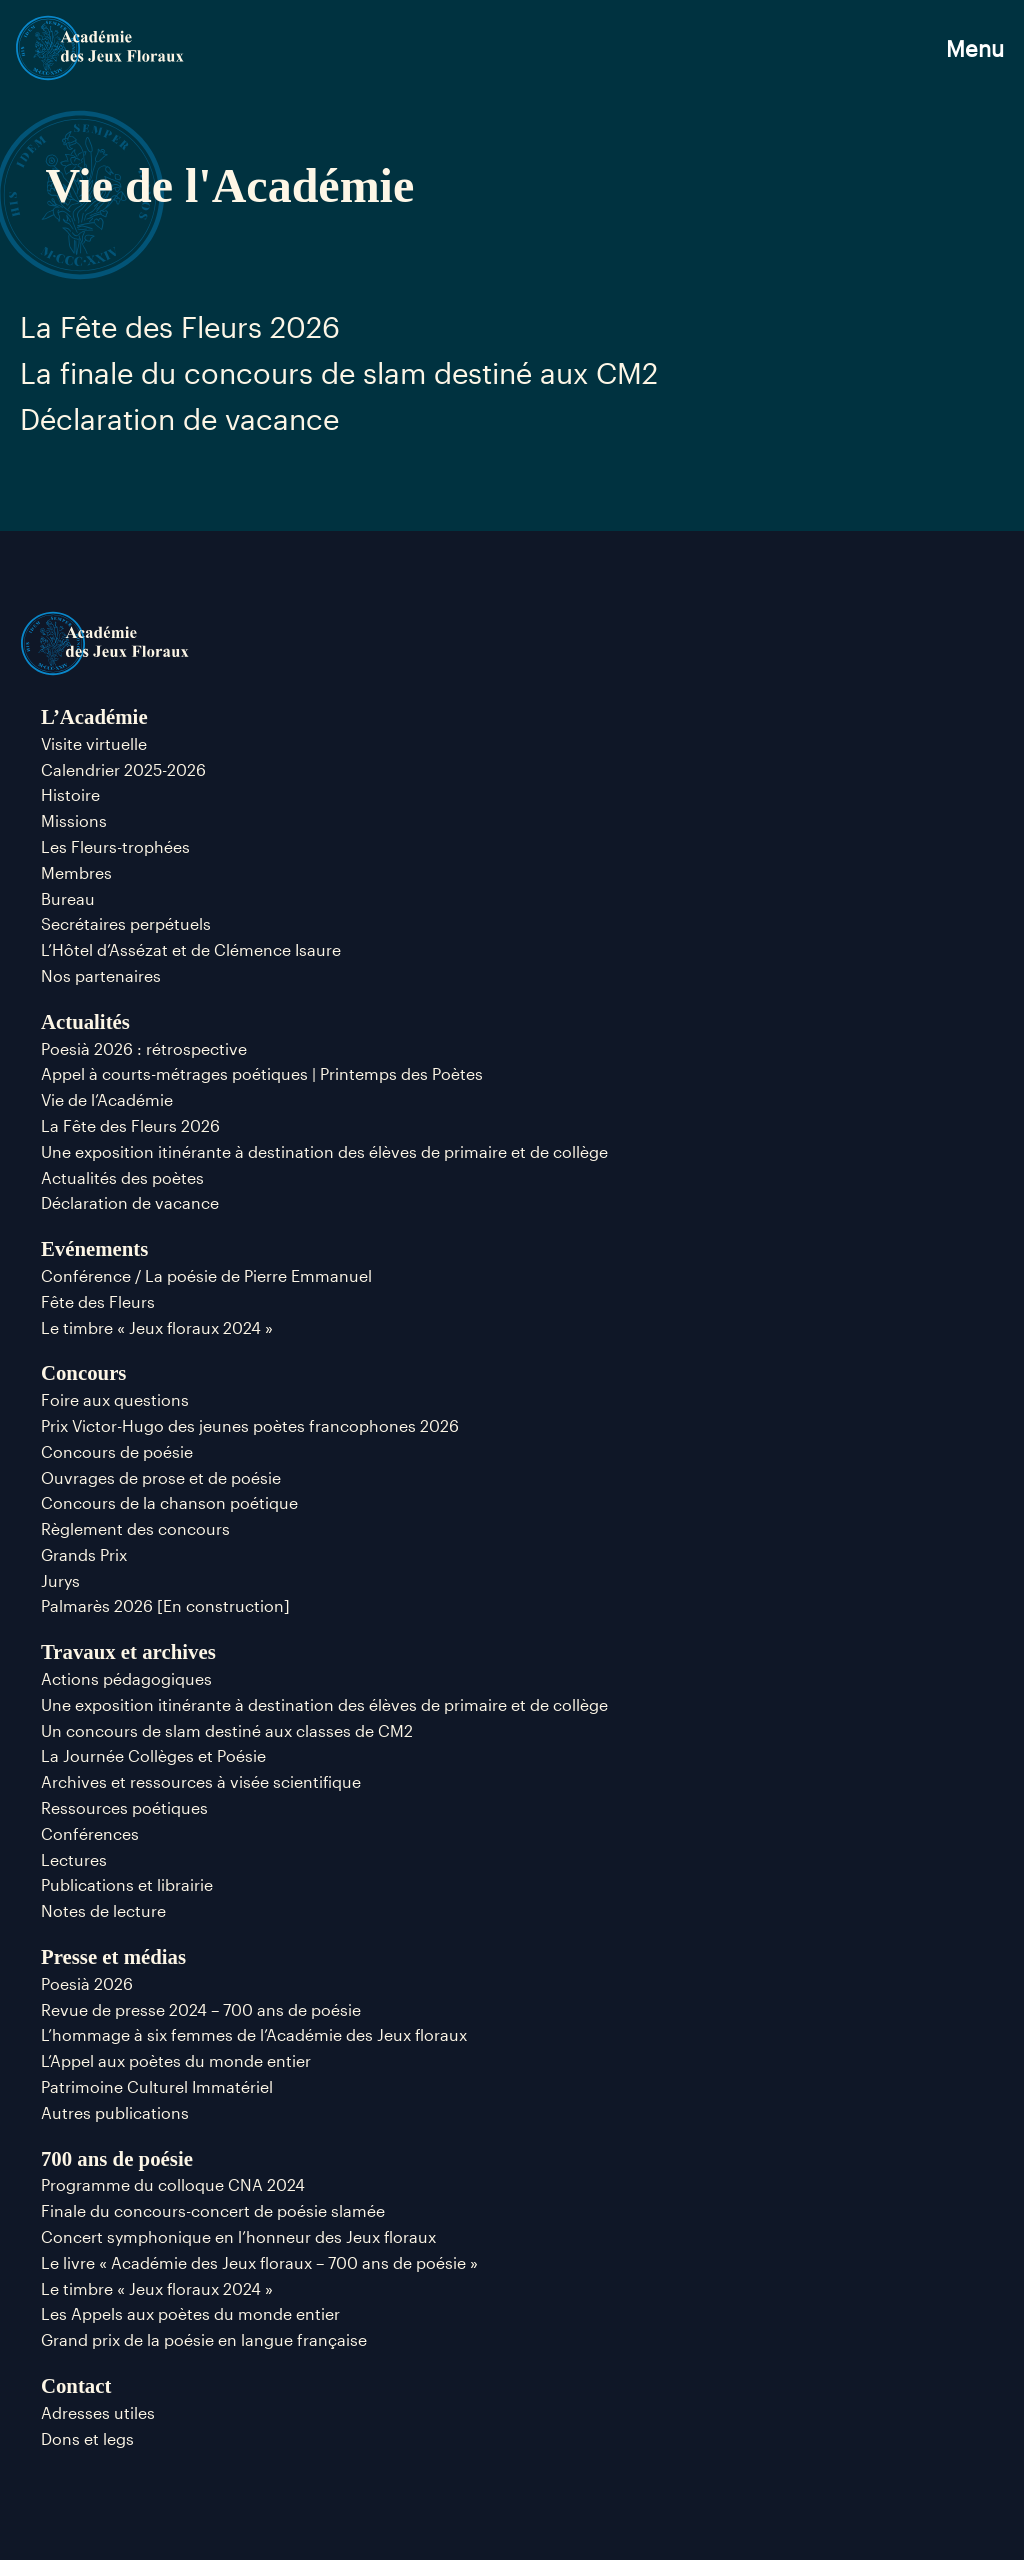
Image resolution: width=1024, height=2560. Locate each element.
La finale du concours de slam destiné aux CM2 (339, 373)
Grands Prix (84, 1554)
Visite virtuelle (94, 743)
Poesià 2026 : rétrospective (144, 1048)
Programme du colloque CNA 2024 (173, 2184)
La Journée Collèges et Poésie (153, 1755)
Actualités (85, 1021)
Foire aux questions (115, 1399)
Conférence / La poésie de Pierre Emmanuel (206, 1275)
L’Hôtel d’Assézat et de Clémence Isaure (191, 949)
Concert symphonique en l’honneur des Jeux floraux (238, 2236)
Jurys (60, 1580)
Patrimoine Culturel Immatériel (157, 2086)
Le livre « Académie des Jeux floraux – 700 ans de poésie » (259, 2262)
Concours (84, 1372)
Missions (74, 820)
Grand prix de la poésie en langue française (204, 2339)
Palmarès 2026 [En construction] (165, 1605)
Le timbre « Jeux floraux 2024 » (157, 1327)
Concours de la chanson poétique (169, 1502)
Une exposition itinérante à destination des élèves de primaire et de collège (324, 1151)
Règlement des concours (135, 1528)
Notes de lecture (103, 1910)
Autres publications (115, 2112)
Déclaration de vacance (179, 419)
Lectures (74, 1859)
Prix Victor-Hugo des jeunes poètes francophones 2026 (250, 1425)
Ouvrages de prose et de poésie (161, 1477)
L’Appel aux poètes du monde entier (176, 2060)
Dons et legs (87, 2438)
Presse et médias (113, 1956)
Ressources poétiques (124, 1807)
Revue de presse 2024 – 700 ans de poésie (201, 2009)
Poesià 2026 (87, 1983)
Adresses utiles (98, 2412)
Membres (76, 872)
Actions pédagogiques (126, 1678)
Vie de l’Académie (107, 1099)
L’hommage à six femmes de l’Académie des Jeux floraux (254, 2034)
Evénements (94, 1248)
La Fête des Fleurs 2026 (180, 327)
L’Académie (94, 716)
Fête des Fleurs (98, 1301)
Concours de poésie (117, 1451)
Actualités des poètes (122, 1177)
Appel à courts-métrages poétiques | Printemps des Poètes (262, 1073)
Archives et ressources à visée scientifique (201, 1781)
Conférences (90, 1833)
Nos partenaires (101, 975)
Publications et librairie (127, 1884)
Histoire (70, 794)
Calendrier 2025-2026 (123, 769)
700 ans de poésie (117, 2158)
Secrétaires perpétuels (126, 923)
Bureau (68, 898)
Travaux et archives (128, 1651)
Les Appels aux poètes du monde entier (190, 2313)
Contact (76, 2385)
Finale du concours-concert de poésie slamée (213, 2210)
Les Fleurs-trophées (115, 846)
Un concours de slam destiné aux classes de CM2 (227, 1730)
